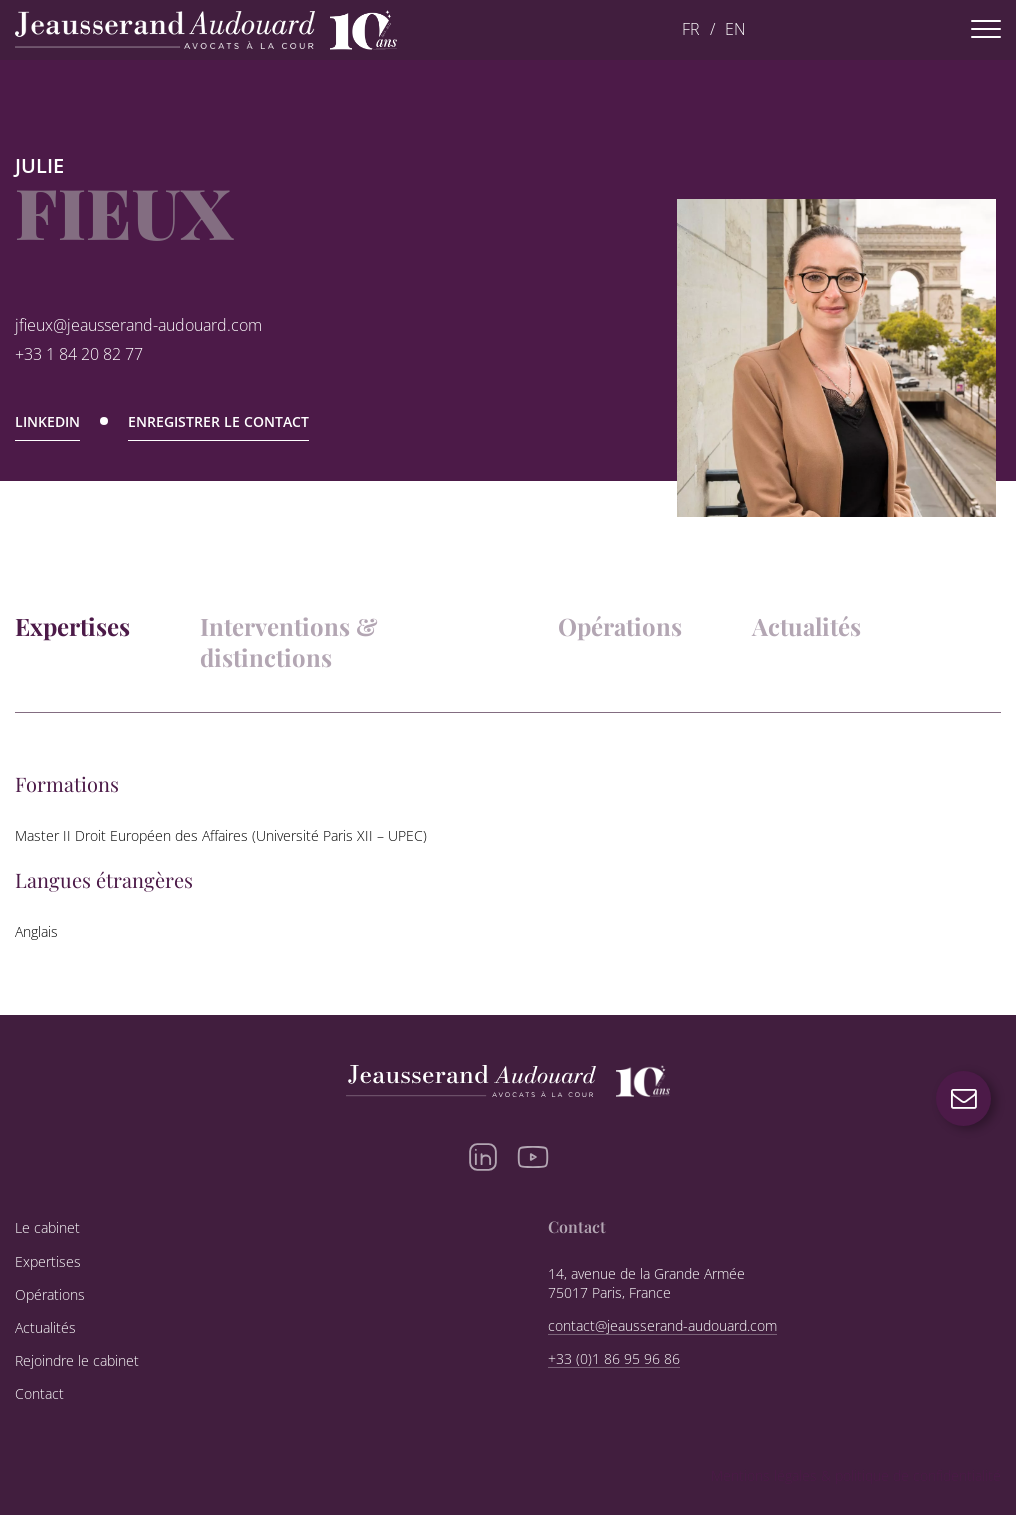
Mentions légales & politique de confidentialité (856, 1476)
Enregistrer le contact (218, 422)
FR (691, 29)
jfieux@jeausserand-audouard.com (138, 325)
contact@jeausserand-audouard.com (662, 1326)
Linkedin (47, 422)
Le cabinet (47, 1228)
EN (735, 29)
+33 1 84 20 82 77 (79, 354)
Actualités (806, 626)
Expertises (72, 626)
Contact (39, 1394)
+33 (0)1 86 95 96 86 (614, 1359)
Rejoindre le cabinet (77, 1361)
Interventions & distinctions (289, 642)
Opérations (620, 626)
